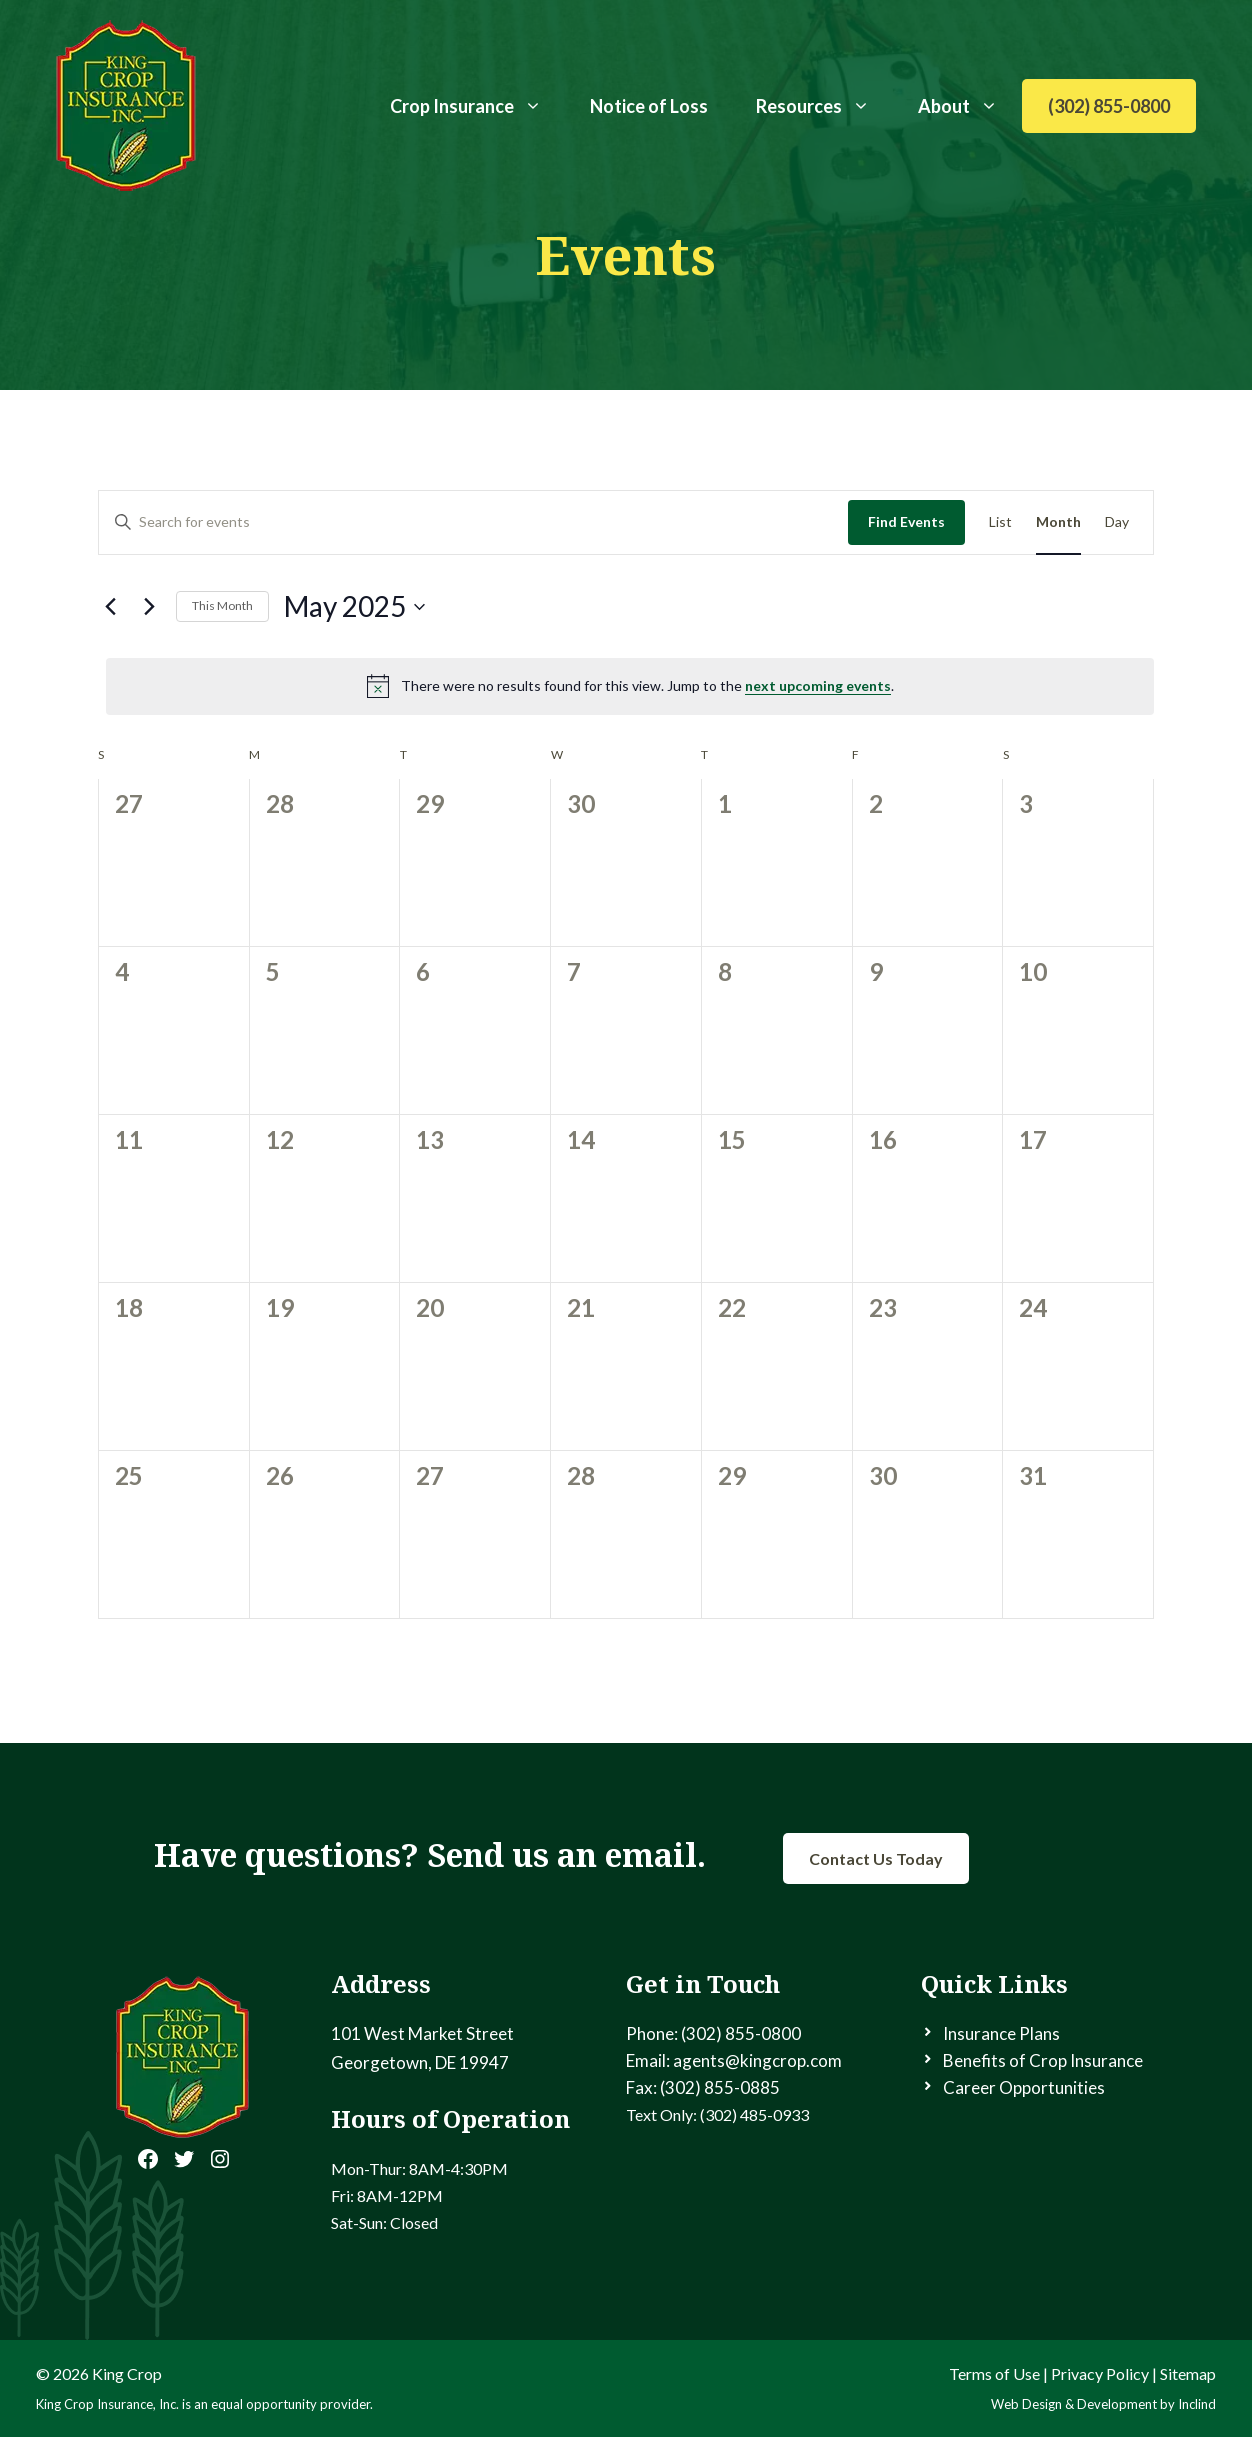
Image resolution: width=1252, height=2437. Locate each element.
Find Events (906, 521)
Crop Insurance (478, 106)
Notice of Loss (649, 106)
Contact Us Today (876, 1858)
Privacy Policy (1100, 2373)
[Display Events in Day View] (1117, 522)
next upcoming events (818, 685)
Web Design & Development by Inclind (1103, 2404)
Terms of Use (994, 2373)
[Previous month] (110, 607)
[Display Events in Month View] (1058, 522)
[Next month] (149, 607)
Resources (825, 106)
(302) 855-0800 (1109, 106)
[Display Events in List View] (1000, 522)
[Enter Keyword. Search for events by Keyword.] (473, 522)
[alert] (630, 686)
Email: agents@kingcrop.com (734, 2060)
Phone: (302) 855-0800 (713, 2033)
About (970, 106)
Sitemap (1188, 2373)
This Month (222, 605)
